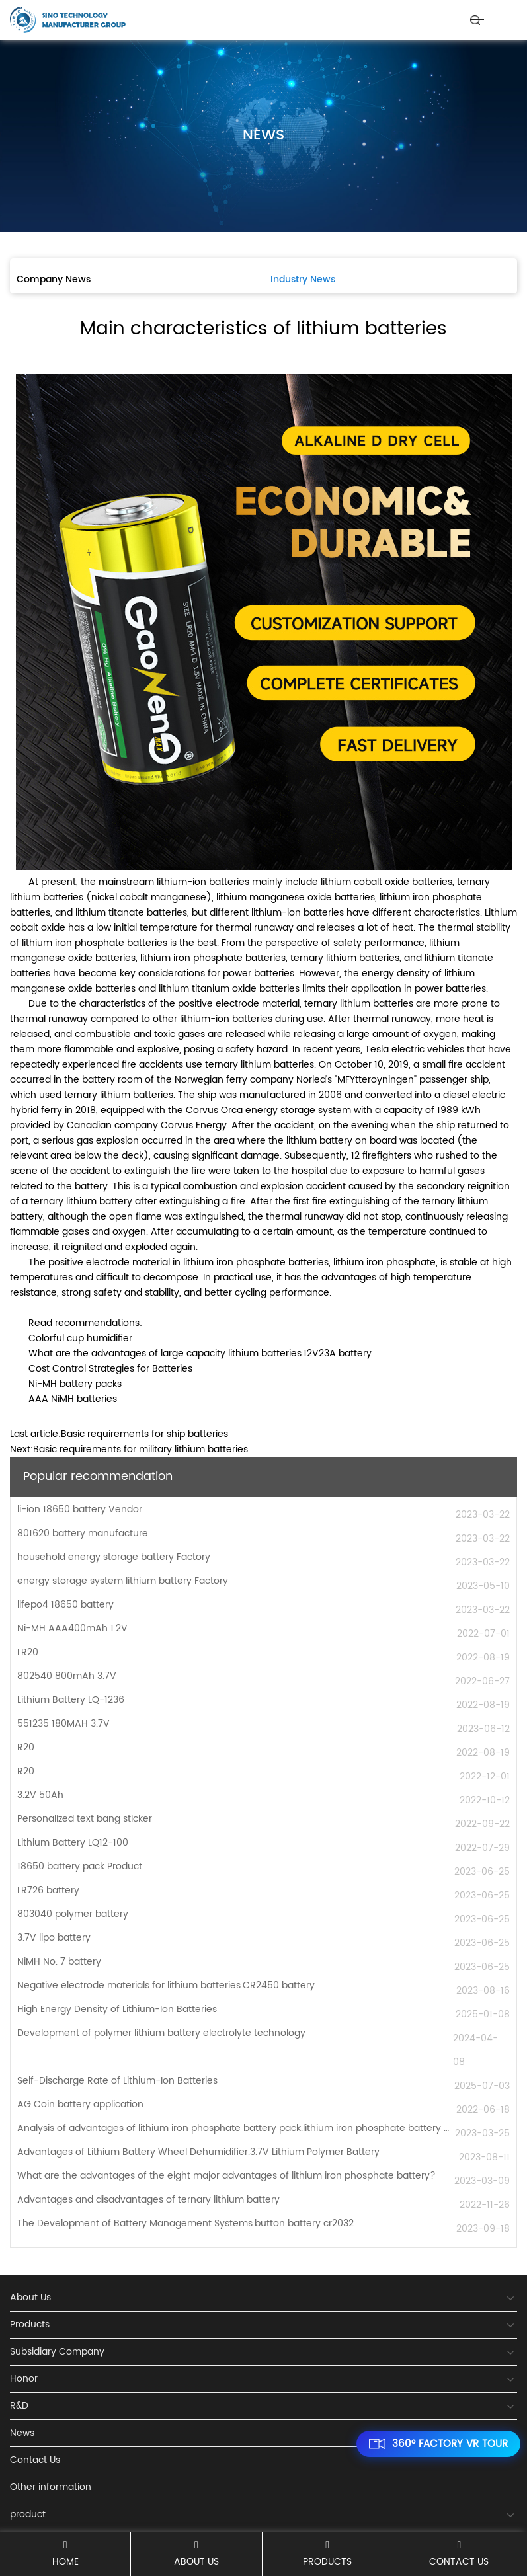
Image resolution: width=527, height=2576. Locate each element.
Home (65, 2554)
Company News (54, 279)
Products (328, 2554)
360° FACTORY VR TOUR (438, 2444)
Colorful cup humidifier (80, 1338)
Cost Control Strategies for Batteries (110, 1368)
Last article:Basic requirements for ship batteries (119, 1434)
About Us (196, 2554)
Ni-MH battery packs (75, 1383)
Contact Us (459, 2554)
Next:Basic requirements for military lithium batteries (129, 1449)
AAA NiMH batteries (72, 1399)
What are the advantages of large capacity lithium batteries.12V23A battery (200, 1353)
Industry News (302, 279)
